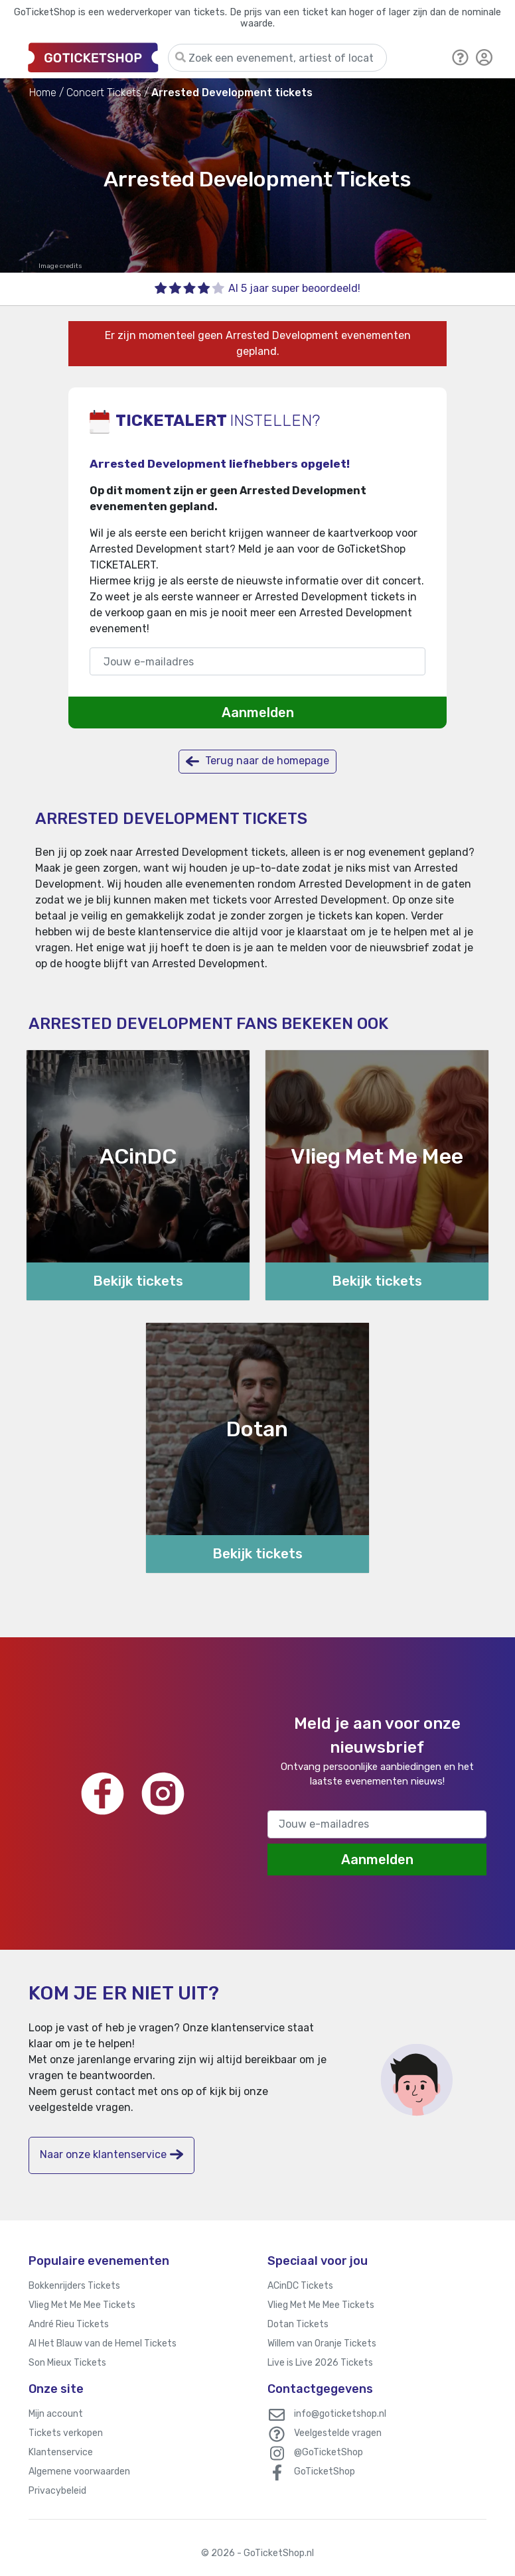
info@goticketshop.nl (340, 2413)
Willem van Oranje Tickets (321, 2343)
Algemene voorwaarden (79, 2471)
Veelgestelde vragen (338, 2433)
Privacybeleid (57, 2490)
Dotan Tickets (298, 2324)
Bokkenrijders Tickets (74, 2285)
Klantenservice (61, 2452)
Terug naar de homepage (257, 761)
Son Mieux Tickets (67, 2362)
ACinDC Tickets (300, 2285)
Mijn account (56, 2413)
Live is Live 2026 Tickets (320, 2362)
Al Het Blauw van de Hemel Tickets (103, 2343)
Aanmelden (258, 712)
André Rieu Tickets (69, 2324)
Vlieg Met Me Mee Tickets (82, 2305)
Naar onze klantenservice (111, 2154)
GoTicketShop (324, 2471)
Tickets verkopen (66, 2433)
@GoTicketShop (328, 2452)
